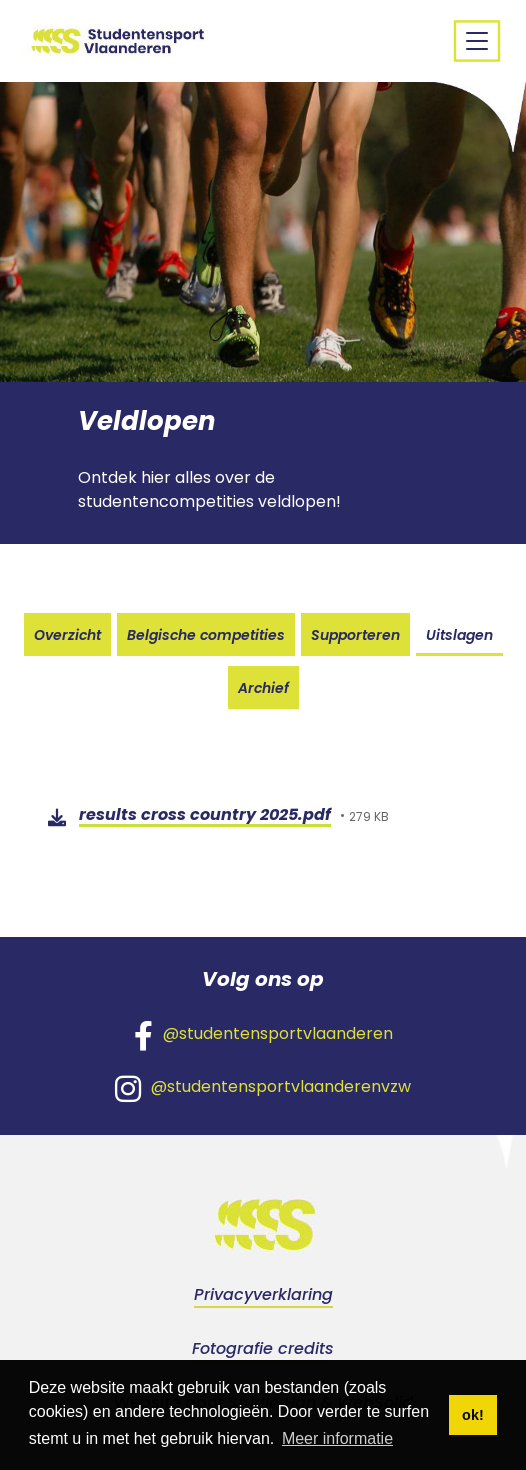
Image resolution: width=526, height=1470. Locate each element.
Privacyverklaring (263, 1294)
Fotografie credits (263, 1348)
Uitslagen (459, 635)
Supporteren (355, 635)
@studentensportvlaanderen (263, 1035)
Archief (263, 688)
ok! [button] (473, 1415)
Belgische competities (206, 635)
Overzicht (67, 635)
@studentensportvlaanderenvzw (263, 1088)
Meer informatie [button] (337, 1438)
